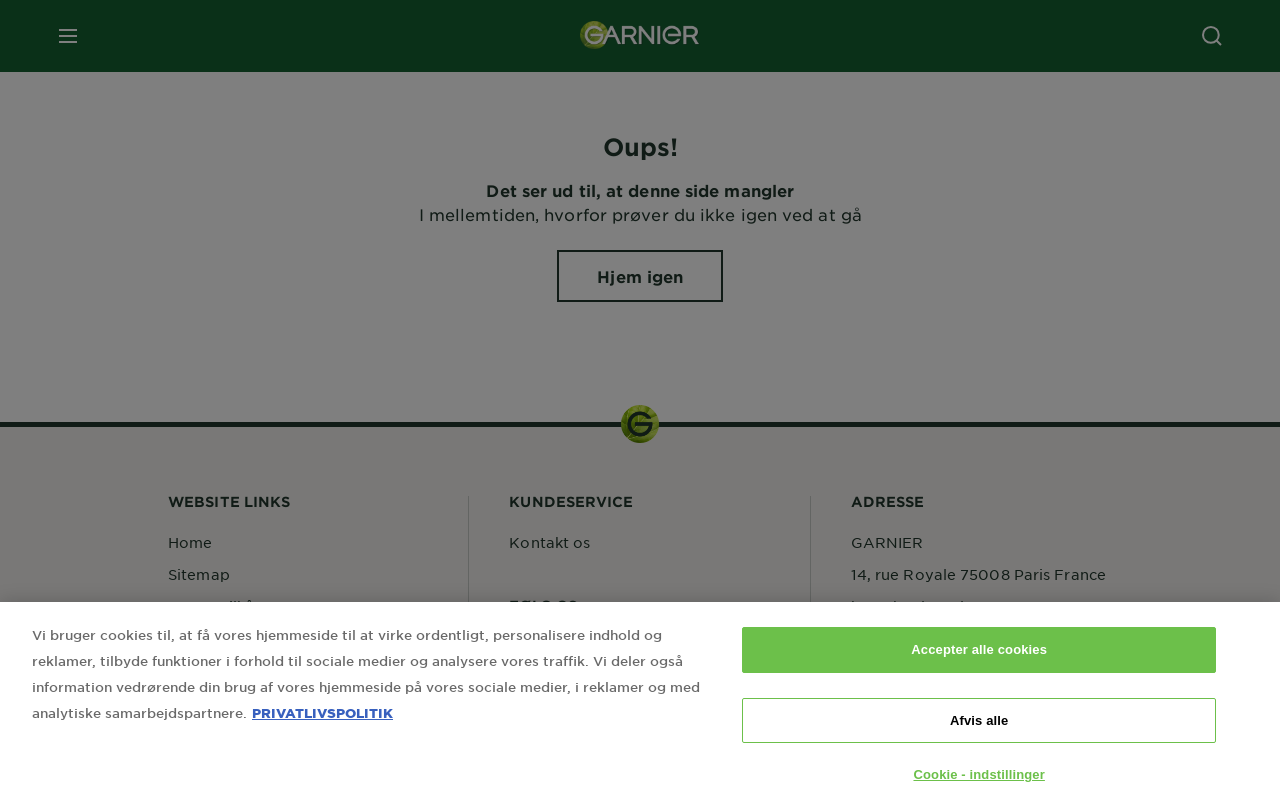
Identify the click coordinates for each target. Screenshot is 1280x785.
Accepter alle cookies (979, 664)
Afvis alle (979, 734)
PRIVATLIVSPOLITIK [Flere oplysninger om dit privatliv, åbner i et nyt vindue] (322, 727)
